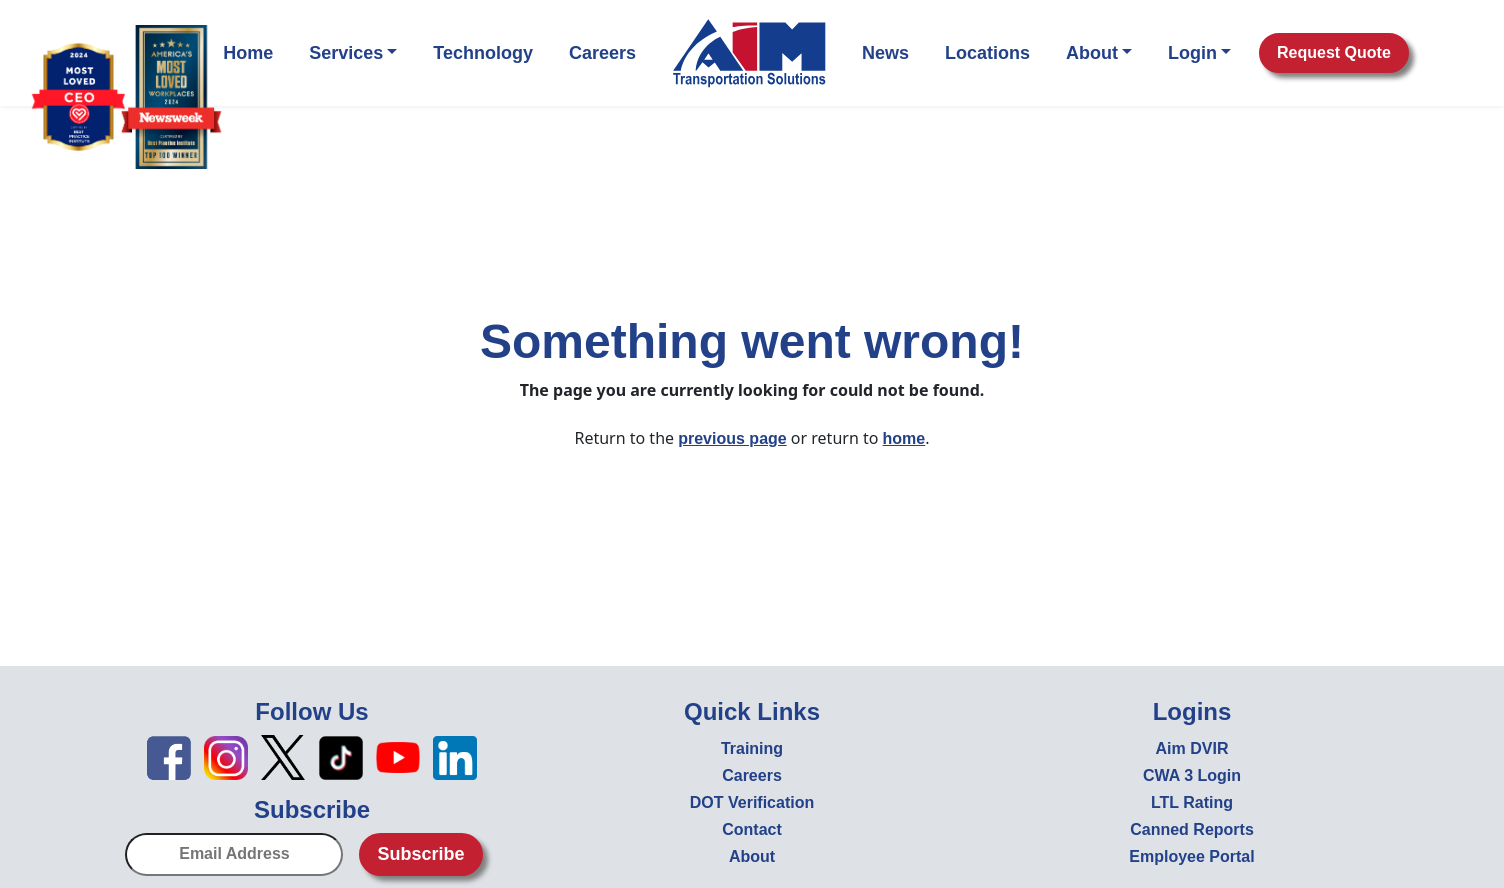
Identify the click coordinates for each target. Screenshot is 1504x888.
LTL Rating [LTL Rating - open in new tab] (1192, 802)
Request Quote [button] (1334, 52)
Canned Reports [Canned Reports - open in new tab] (1192, 829)
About (1099, 53)
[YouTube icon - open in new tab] (398, 756)
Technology (483, 53)
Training (752, 748)
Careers (602, 53)
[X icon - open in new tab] (283, 756)
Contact (752, 829)
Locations (987, 53)
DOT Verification (752, 802)
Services (353, 53)
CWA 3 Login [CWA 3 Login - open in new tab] (1192, 775)
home (904, 438)
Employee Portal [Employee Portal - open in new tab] (1191, 856)
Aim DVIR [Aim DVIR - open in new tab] (1192, 748)
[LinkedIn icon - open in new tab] (455, 756)
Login (1199, 53)
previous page (732, 438)
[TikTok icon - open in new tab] (341, 756)
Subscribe (420, 854)
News (885, 53)
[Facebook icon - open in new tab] (169, 756)
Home (248, 53)
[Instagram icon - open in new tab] (226, 756)
